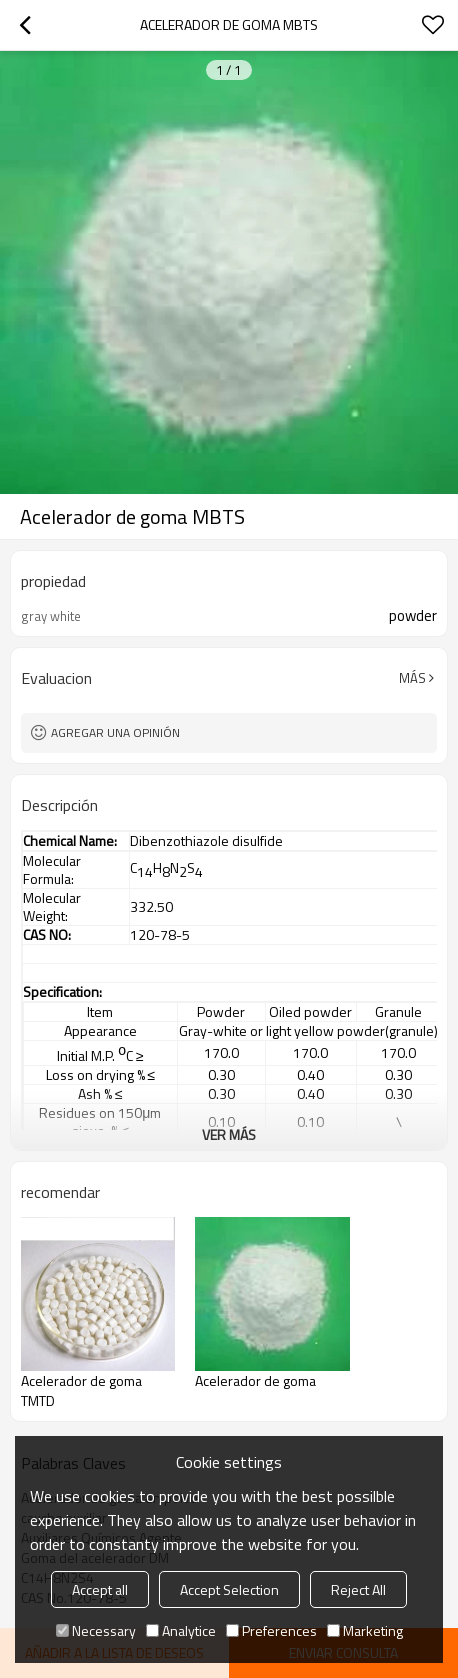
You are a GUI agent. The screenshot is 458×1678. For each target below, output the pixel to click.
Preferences (271, 1630)
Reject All (358, 1589)
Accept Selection (229, 1589)
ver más (229, 1134)
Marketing (365, 1630)
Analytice (181, 1630)
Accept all (100, 1589)
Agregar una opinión (115, 732)
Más (412, 678)
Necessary (96, 1630)
